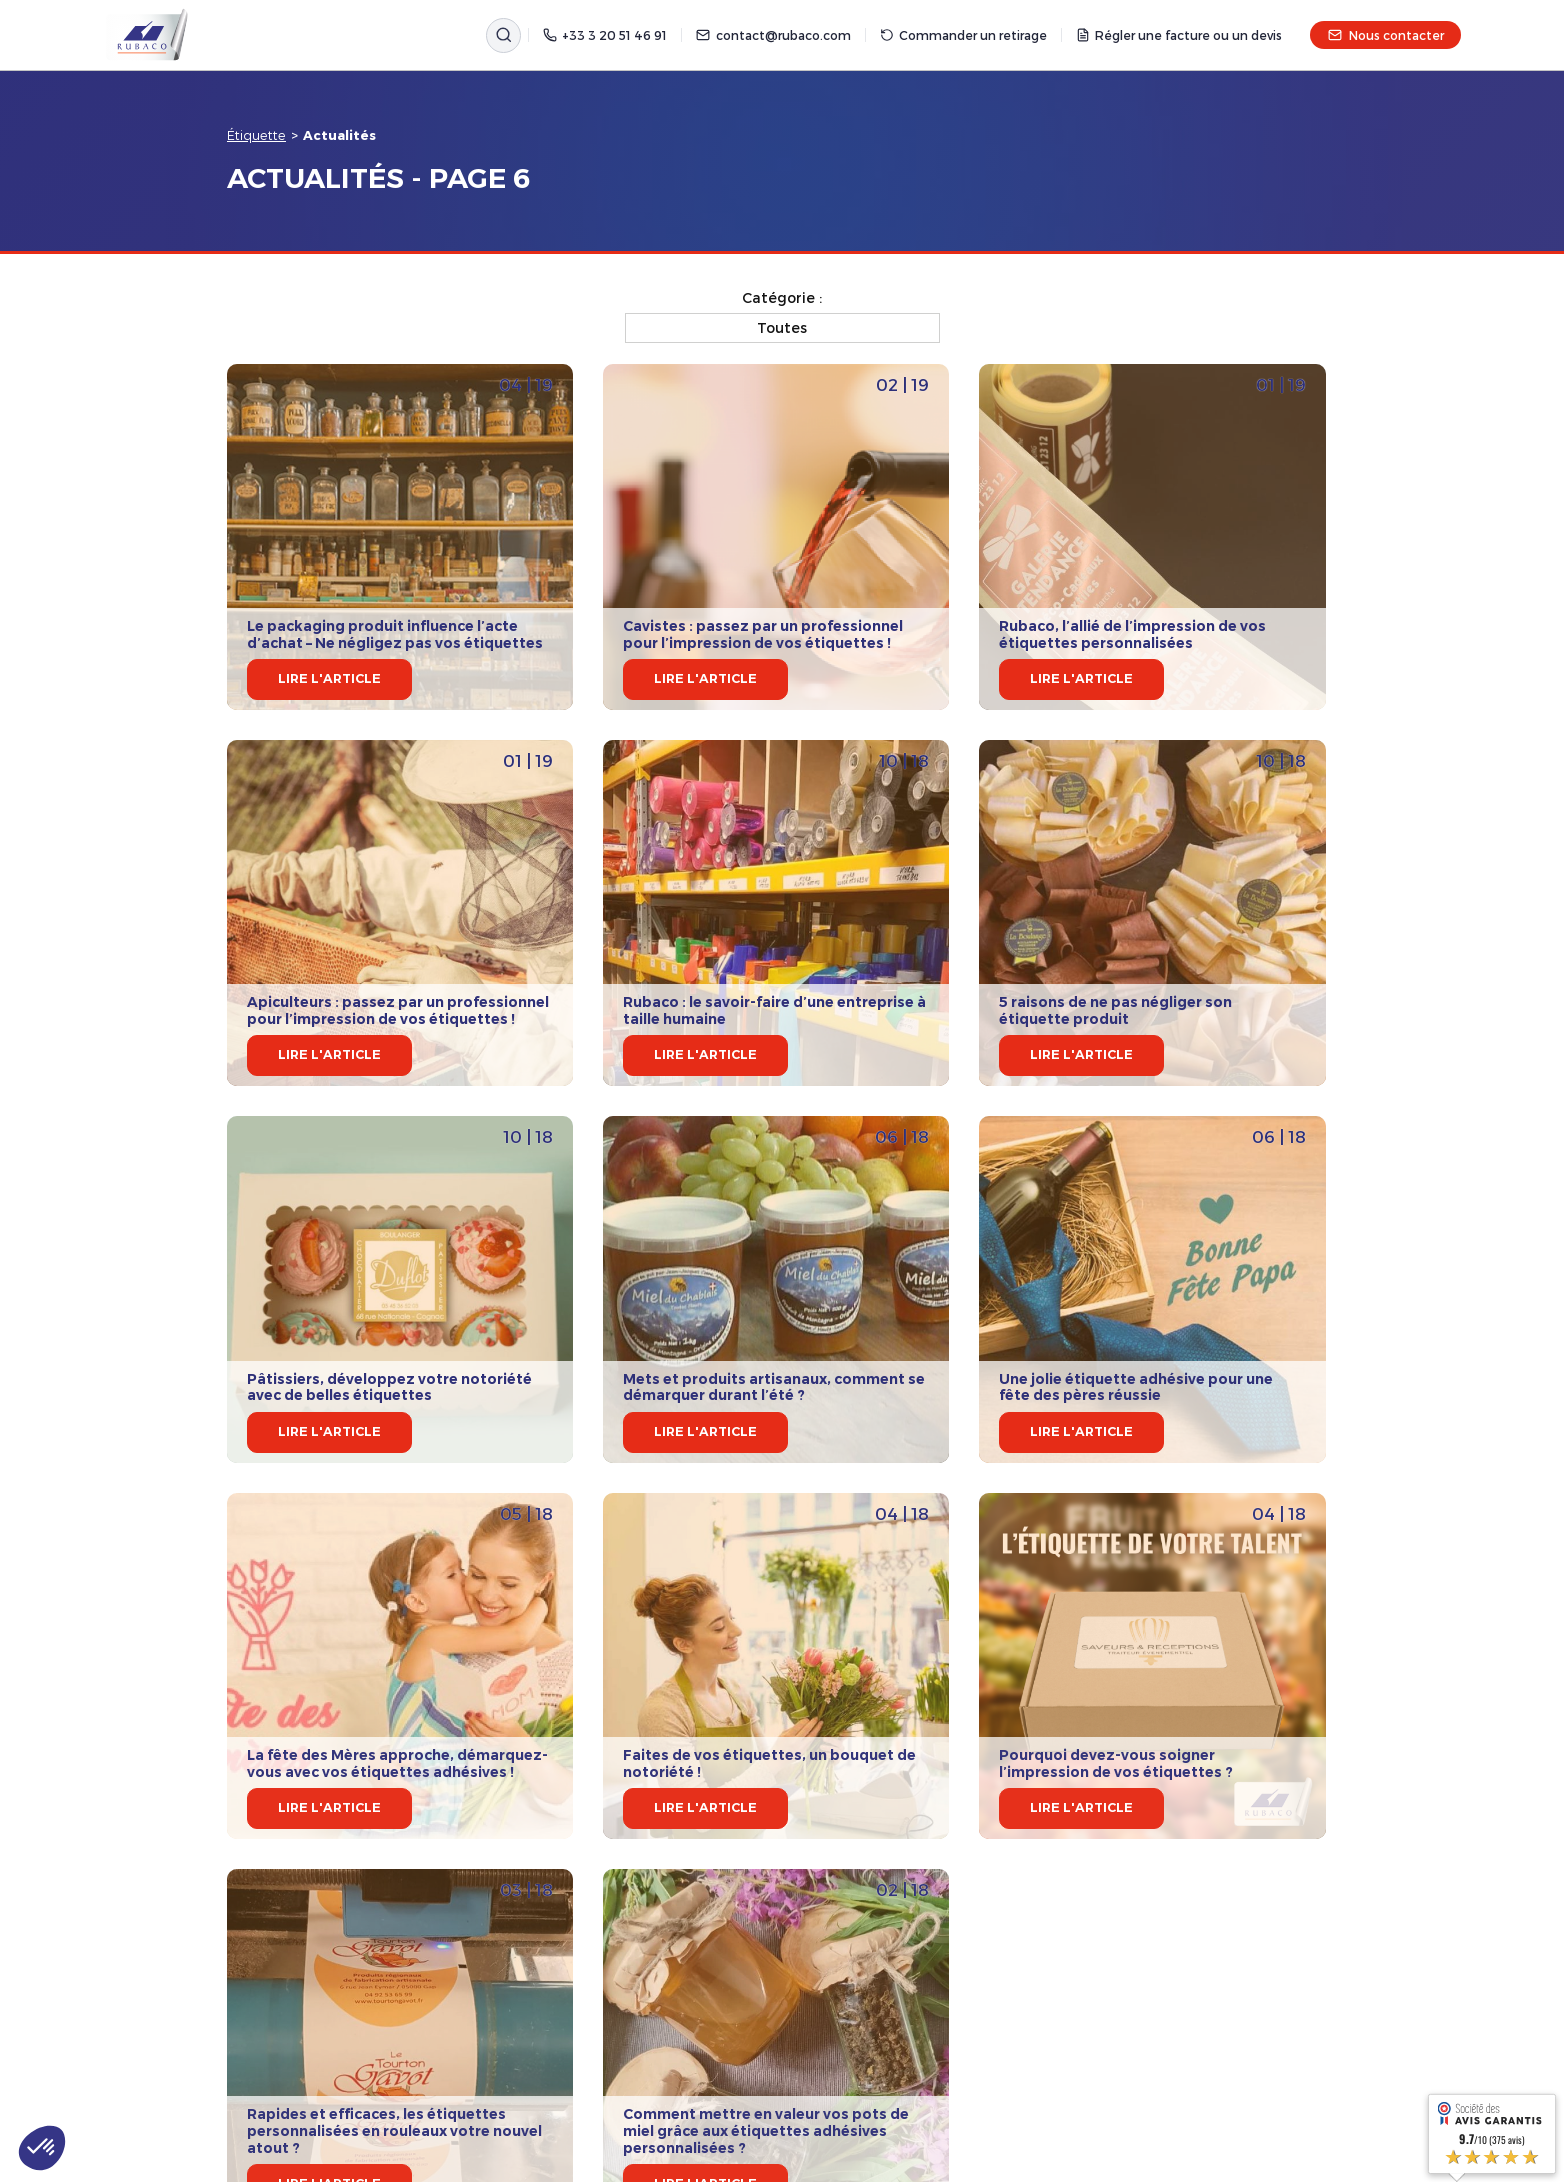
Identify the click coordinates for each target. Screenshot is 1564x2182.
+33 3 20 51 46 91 (605, 35)
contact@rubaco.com (773, 35)
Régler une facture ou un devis (1179, 35)
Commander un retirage (963, 35)
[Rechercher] (503, 35)
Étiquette (256, 134)
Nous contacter (1386, 35)
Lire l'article (329, 678)
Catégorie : (782, 297)
